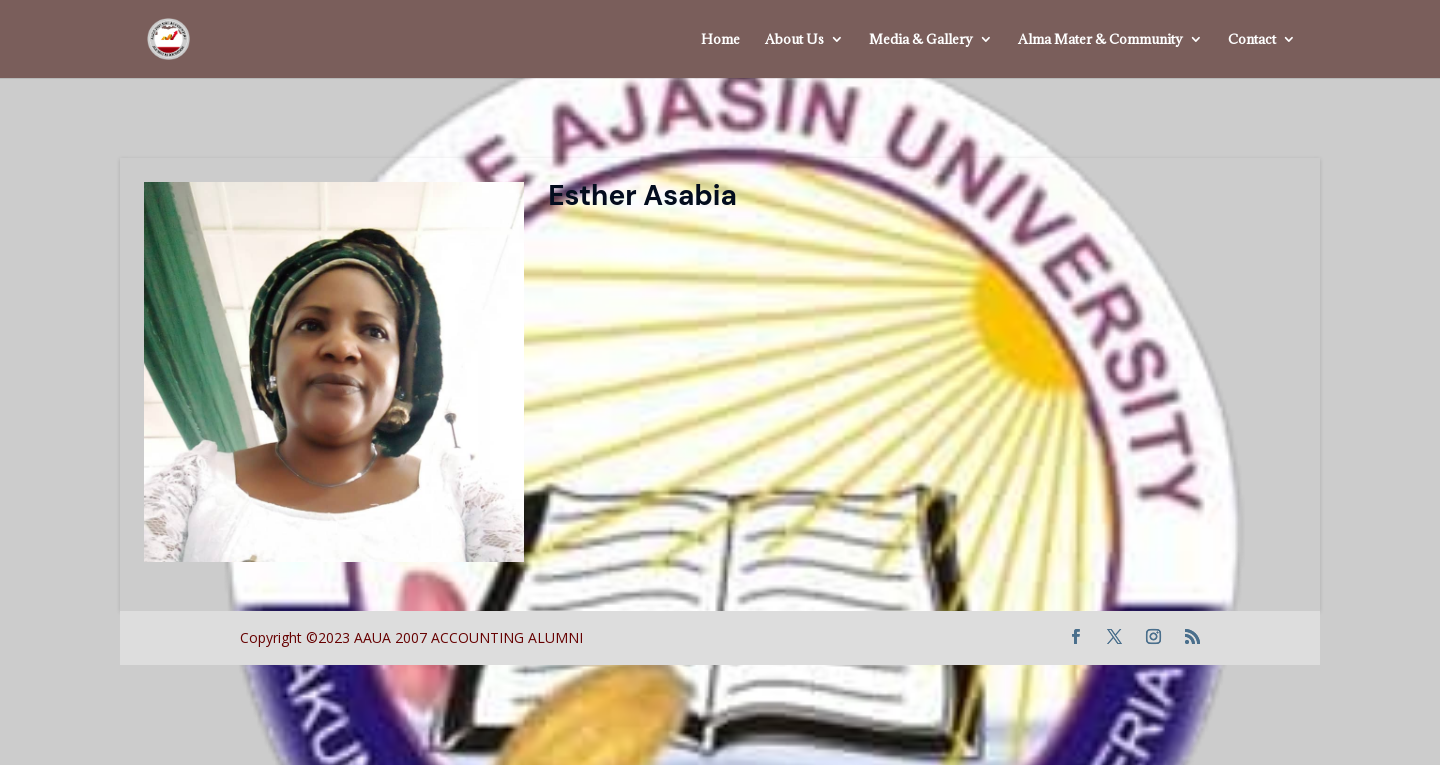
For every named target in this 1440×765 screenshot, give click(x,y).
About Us (794, 40)
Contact (1252, 40)
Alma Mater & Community (1100, 40)
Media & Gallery (921, 40)
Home (720, 40)
